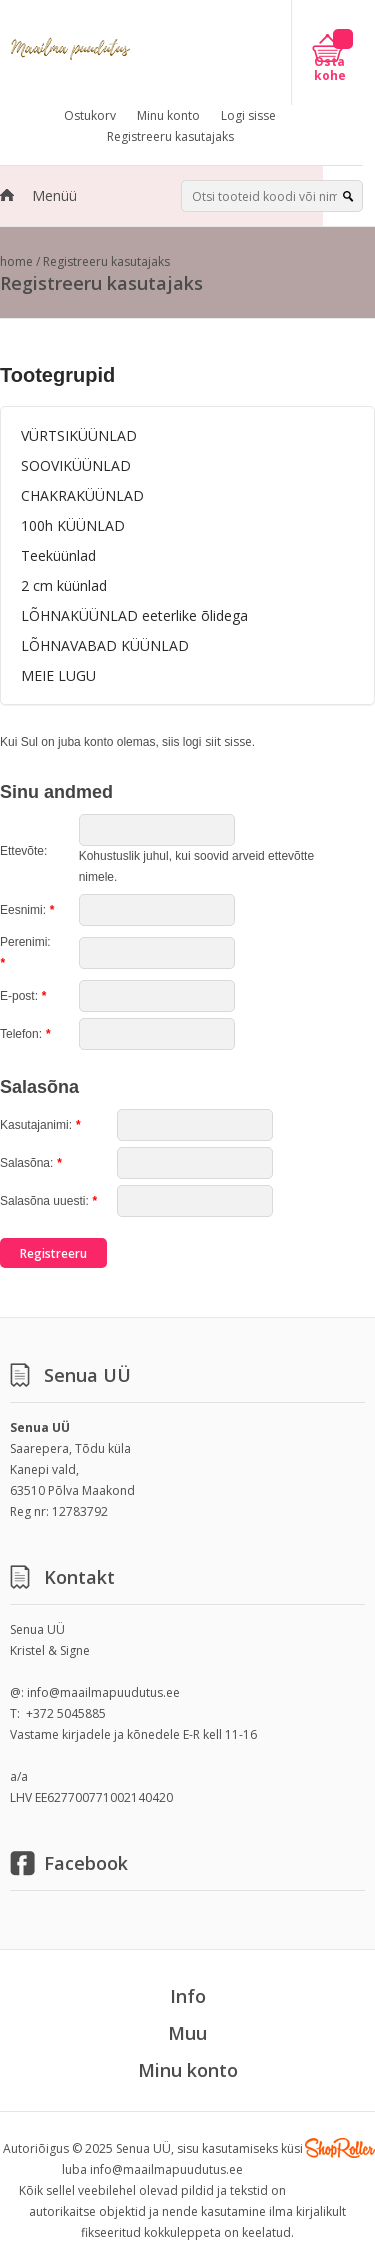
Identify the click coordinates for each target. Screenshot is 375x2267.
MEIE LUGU (58, 675)
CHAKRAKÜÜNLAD (82, 495)
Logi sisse (248, 115)
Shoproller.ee (340, 2148)
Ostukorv (90, 115)
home (16, 261)
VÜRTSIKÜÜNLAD (79, 435)
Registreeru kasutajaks (170, 136)
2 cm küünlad (64, 585)
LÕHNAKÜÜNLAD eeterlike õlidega (134, 615)
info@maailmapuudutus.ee (103, 1692)
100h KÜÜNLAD (73, 525)
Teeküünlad (58, 555)
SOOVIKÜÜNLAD (76, 465)
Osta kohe (330, 69)
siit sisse (228, 741)
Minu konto (168, 115)
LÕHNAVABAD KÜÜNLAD (105, 645)
